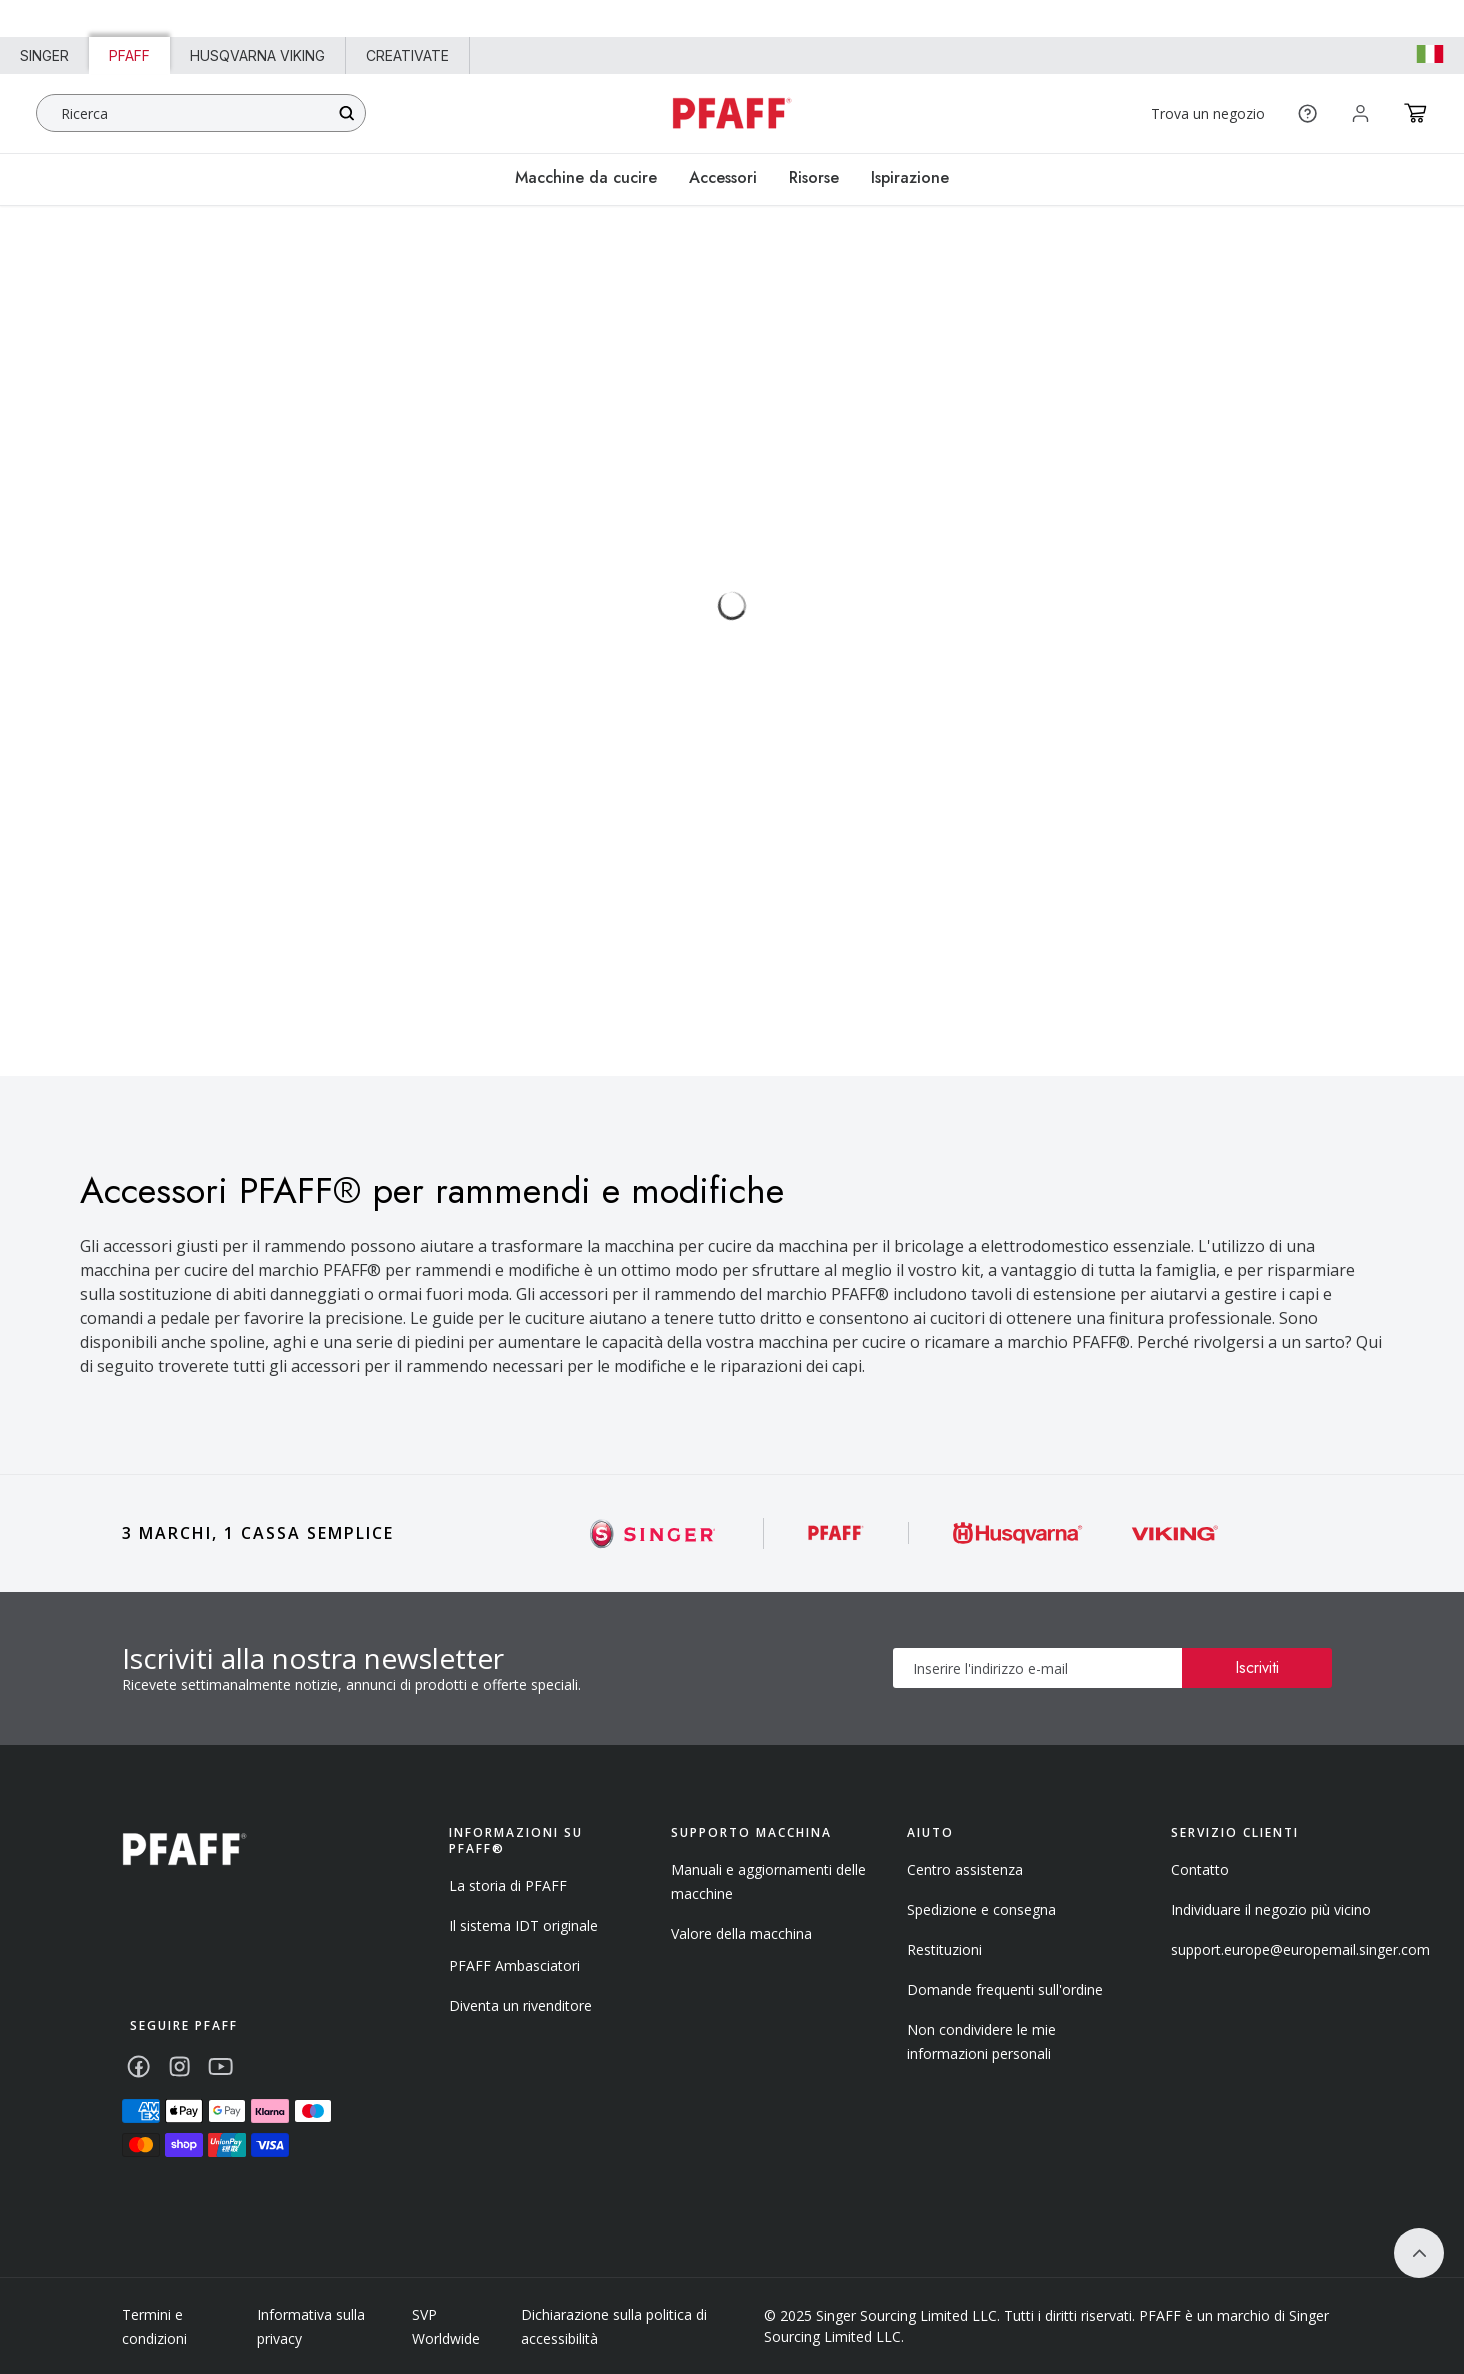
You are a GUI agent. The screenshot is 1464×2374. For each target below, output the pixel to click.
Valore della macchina (741, 1933)
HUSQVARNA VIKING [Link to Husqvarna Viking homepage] (257, 55)
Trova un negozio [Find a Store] (1208, 113)
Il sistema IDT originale (523, 1925)
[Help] (1307, 113)
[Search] (346, 113)
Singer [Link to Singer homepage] (44, 55)
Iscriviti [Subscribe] (1257, 1667)
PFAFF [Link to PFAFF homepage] (129, 55)
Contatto (1200, 1869)
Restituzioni (944, 1949)
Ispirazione (910, 177)
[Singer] (653, 1533)
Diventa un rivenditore (520, 2005)
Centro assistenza (965, 1869)
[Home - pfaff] (732, 113)
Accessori (723, 177)
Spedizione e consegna (981, 1909)
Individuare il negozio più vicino (1271, 1909)
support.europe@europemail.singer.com (1300, 1949)
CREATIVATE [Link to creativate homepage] (407, 55)
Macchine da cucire (586, 177)
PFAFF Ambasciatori (514, 1965)
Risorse (814, 177)
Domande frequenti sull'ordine (1005, 1989)
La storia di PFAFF (508, 1885)
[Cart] (1415, 113)
